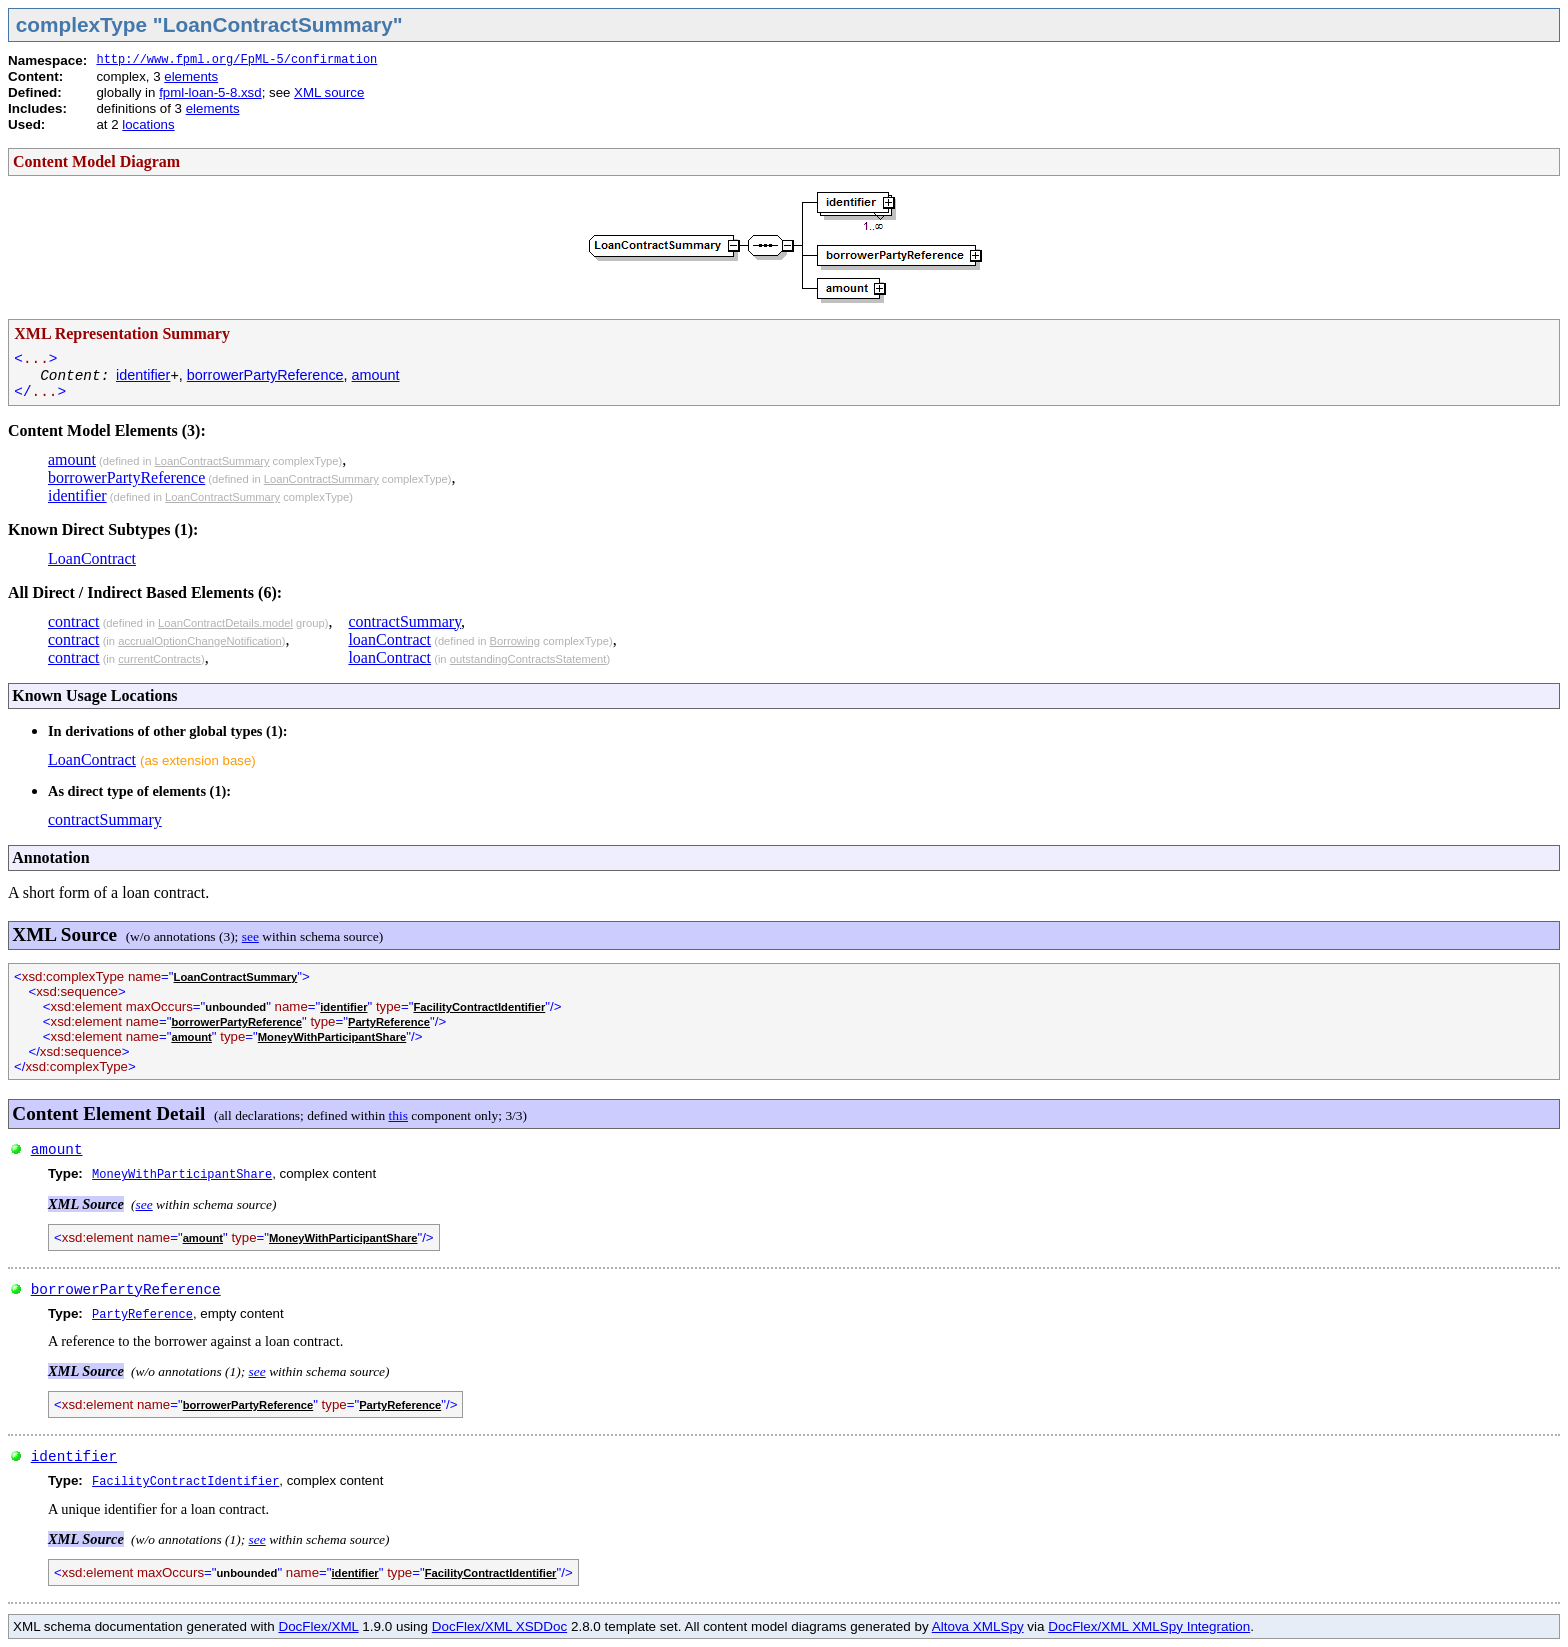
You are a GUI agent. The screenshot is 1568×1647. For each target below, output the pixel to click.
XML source (329, 92)
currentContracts (159, 659)
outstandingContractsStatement (528, 659)
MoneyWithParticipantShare (332, 1037)
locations (148, 124)
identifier (143, 375)
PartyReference (389, 1022)
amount (376, 375)
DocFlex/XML (318, 1626)
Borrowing (515, 641)
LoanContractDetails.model (225, 623)
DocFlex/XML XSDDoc (499, 1626)
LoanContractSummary (211, 461)
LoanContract (92, 558)
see (250, 936)
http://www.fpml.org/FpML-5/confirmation (236, 60)
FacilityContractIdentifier (479, 1007)
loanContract (389, 639)
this (398, 1115)
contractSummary (404, 621)
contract (74, 621)
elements (191, 76)
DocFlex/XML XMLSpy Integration (1149, 1626)
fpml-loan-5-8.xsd (210, 92)
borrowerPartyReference (265, 375)
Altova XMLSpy (978, 1626)
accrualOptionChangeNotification (200, 641)
